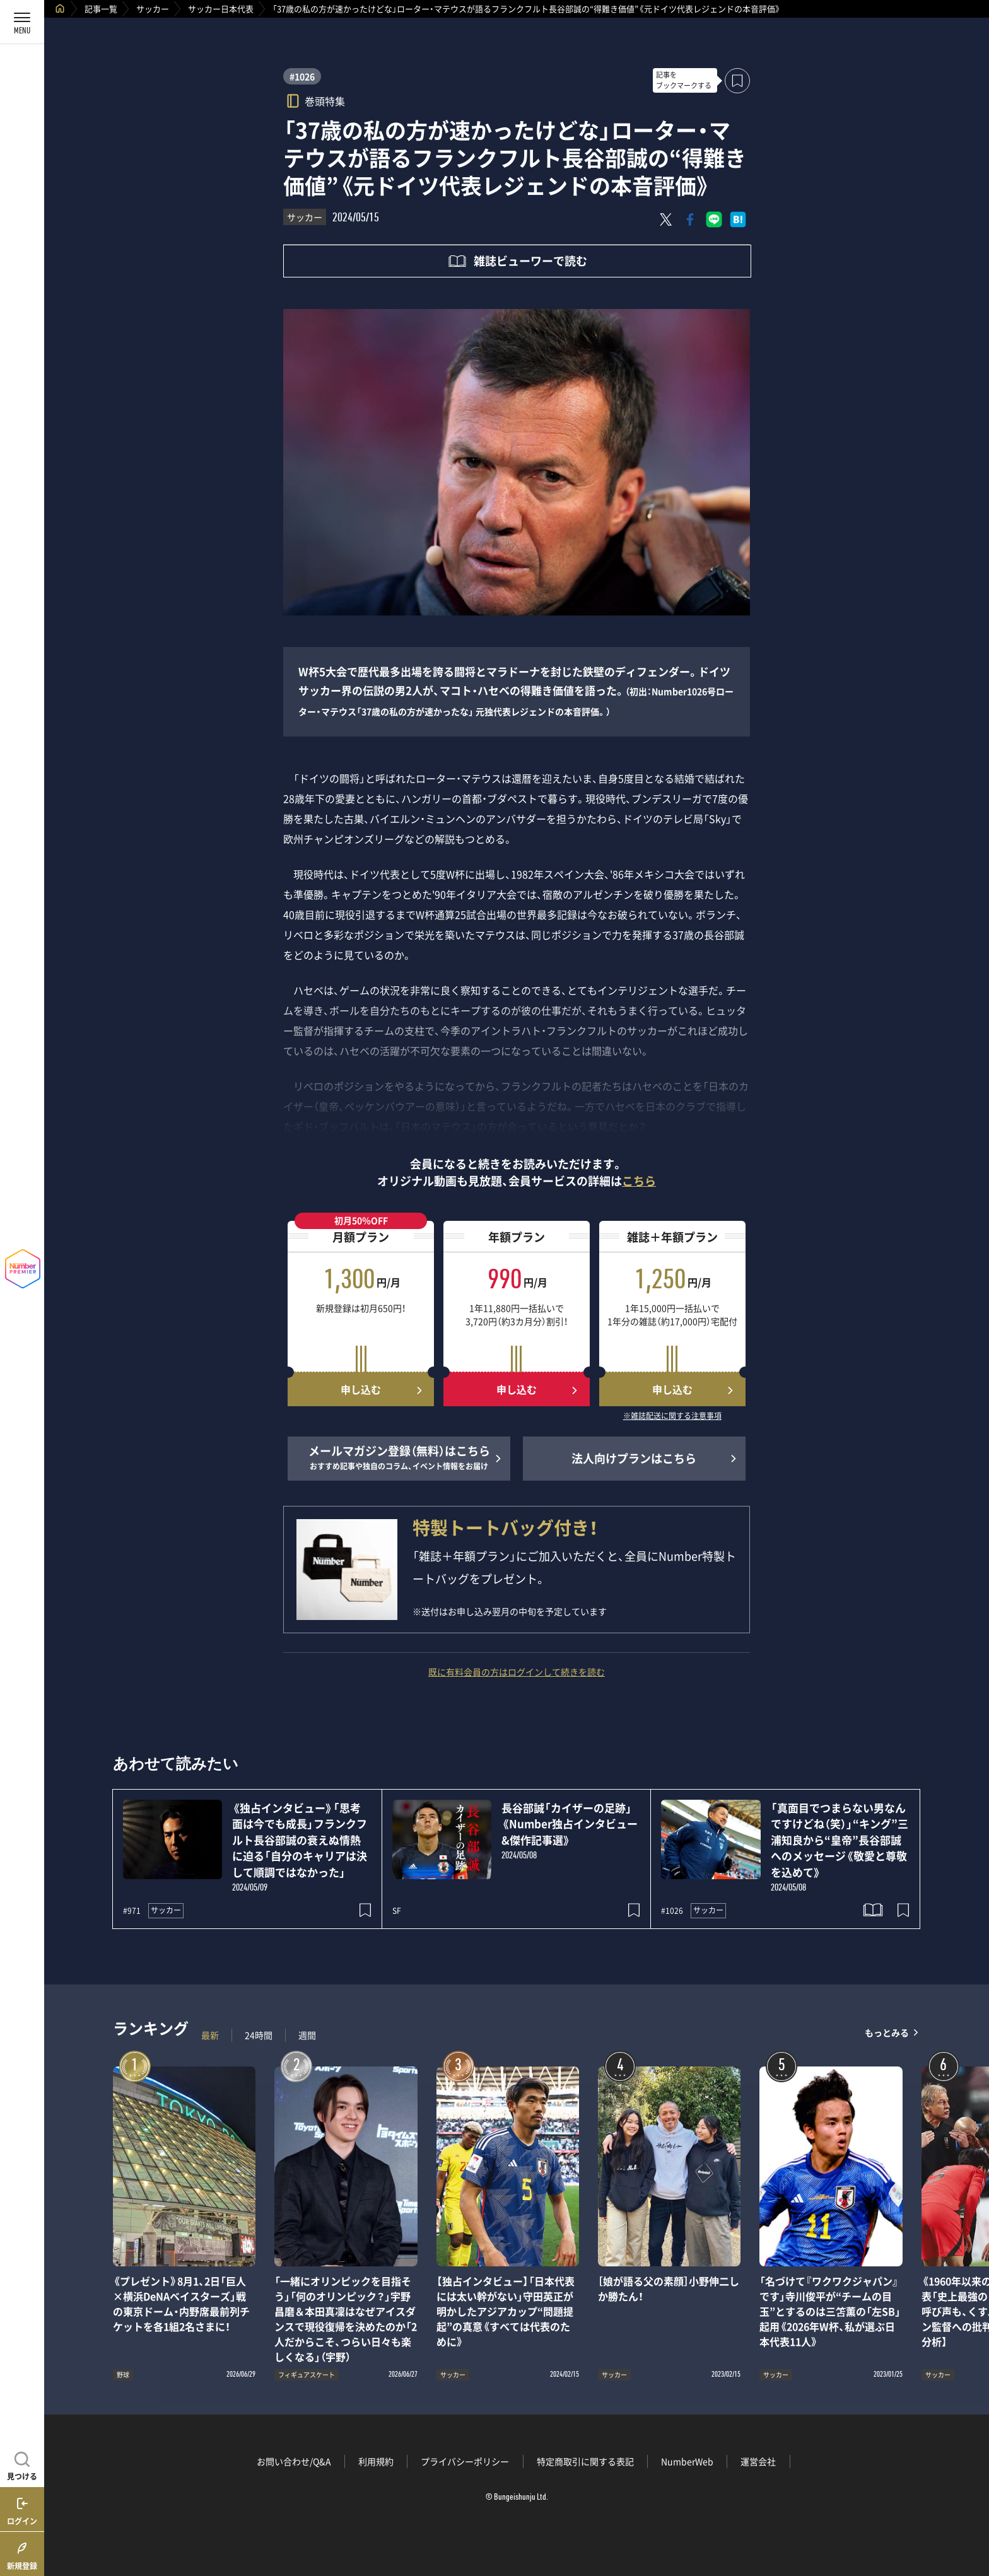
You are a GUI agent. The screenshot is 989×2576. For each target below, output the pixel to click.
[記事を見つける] (22, 2464)
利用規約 (376, 2461)
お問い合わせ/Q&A (294, 2461)
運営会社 (758, 2461)
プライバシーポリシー (465, 2461)
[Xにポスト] (666, 219)
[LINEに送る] (714, 219)
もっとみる (887, 2032)
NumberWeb (687, 2461)
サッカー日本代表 (221, 9)
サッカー (152, 9)
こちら (639, 1180)
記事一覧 (101, 9)
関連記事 (971, 2516)
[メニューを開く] (22, 22)
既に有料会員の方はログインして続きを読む (516, 1671)
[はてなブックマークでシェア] (738, 219)
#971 (132, 1910)
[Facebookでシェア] (690, 219)
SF (396, 1910)
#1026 (302, 76)
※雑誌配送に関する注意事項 (672, 1416)
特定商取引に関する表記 (585, 2461)
